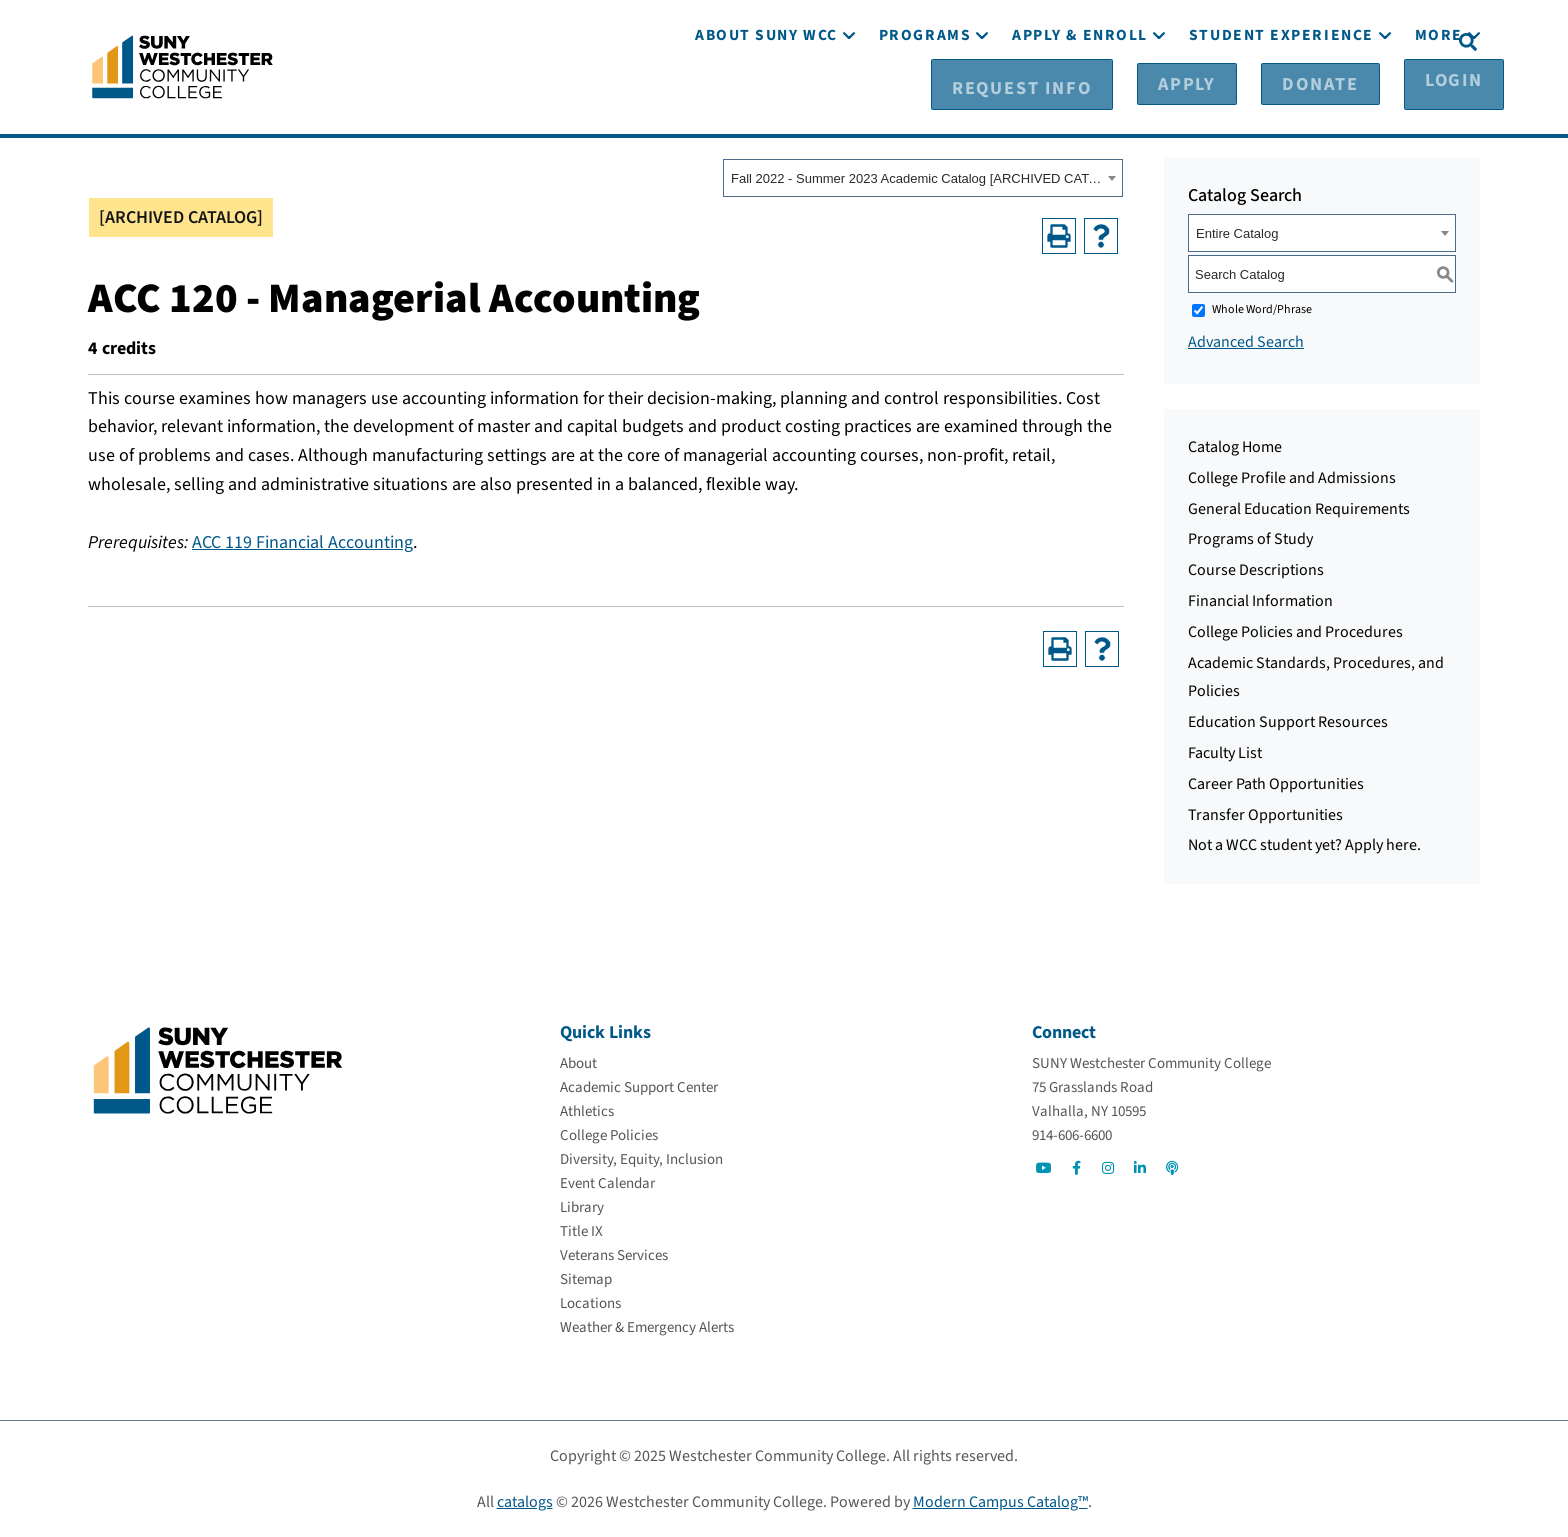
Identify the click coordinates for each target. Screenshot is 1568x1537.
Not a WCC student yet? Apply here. (1304, 844)
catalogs (525, 1502)
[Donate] (1301, 41)
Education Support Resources (1288, 721)
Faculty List (1225, 752)
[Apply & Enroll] (1080, 97)
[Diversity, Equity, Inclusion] (641, 1159)
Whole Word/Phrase (1262, 308)
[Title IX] (581, 1231)
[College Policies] (609, 1135)
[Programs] (925, 97)
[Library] (582, 1207)
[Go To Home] (182, 65)
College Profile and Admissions (1292, 477)
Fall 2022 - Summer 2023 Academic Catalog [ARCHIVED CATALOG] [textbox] (916, 177)
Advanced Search (1246, 341)
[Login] (1401, 41)
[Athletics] (587, 1111)
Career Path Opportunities (1276, 783)
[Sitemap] (586, 1279)
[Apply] (1202, 41)
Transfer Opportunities (1265, 814)
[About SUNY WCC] (766, 97)
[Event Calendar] (607, 1183)
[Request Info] (1077, 41)
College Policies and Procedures (1295, 631)
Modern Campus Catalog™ (1000, 1502)
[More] (1439, 97)
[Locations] (590, 1303)
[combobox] (923, 177)
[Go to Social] (1044, 1168)
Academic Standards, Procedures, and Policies (1316, 676)
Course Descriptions (1256, 569)
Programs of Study (1250, 538)
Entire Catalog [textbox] (1237, 232)
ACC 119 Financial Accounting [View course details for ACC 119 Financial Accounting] (302, 541)
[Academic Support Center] (639, 1087)
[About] (578, 1063)
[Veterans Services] (614, 1255)
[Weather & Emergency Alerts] (647, 1327)
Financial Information (1260, 600)
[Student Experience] (1281, 97)
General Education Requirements (1299, 508)
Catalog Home (1235, 446)
